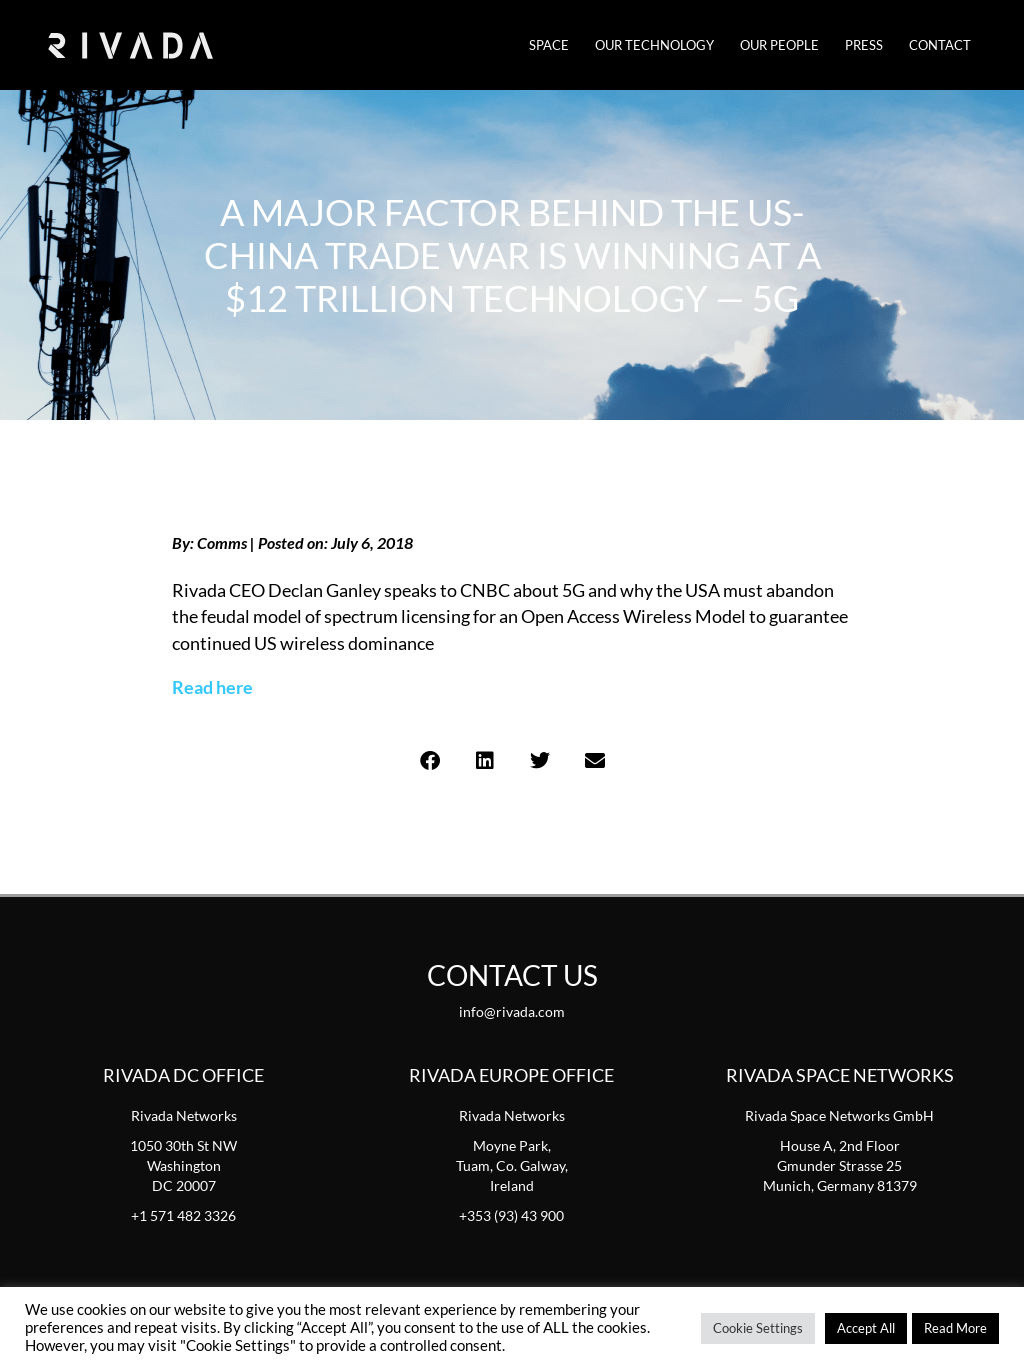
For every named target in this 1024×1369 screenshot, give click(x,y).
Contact (940, 45)
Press (864, 45)
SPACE (549, 45)
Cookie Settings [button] (758, 1328)
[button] (429, 761)
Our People (779, 45)
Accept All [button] (866, 1328)
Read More (955, 1328)
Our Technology (654, 45)
